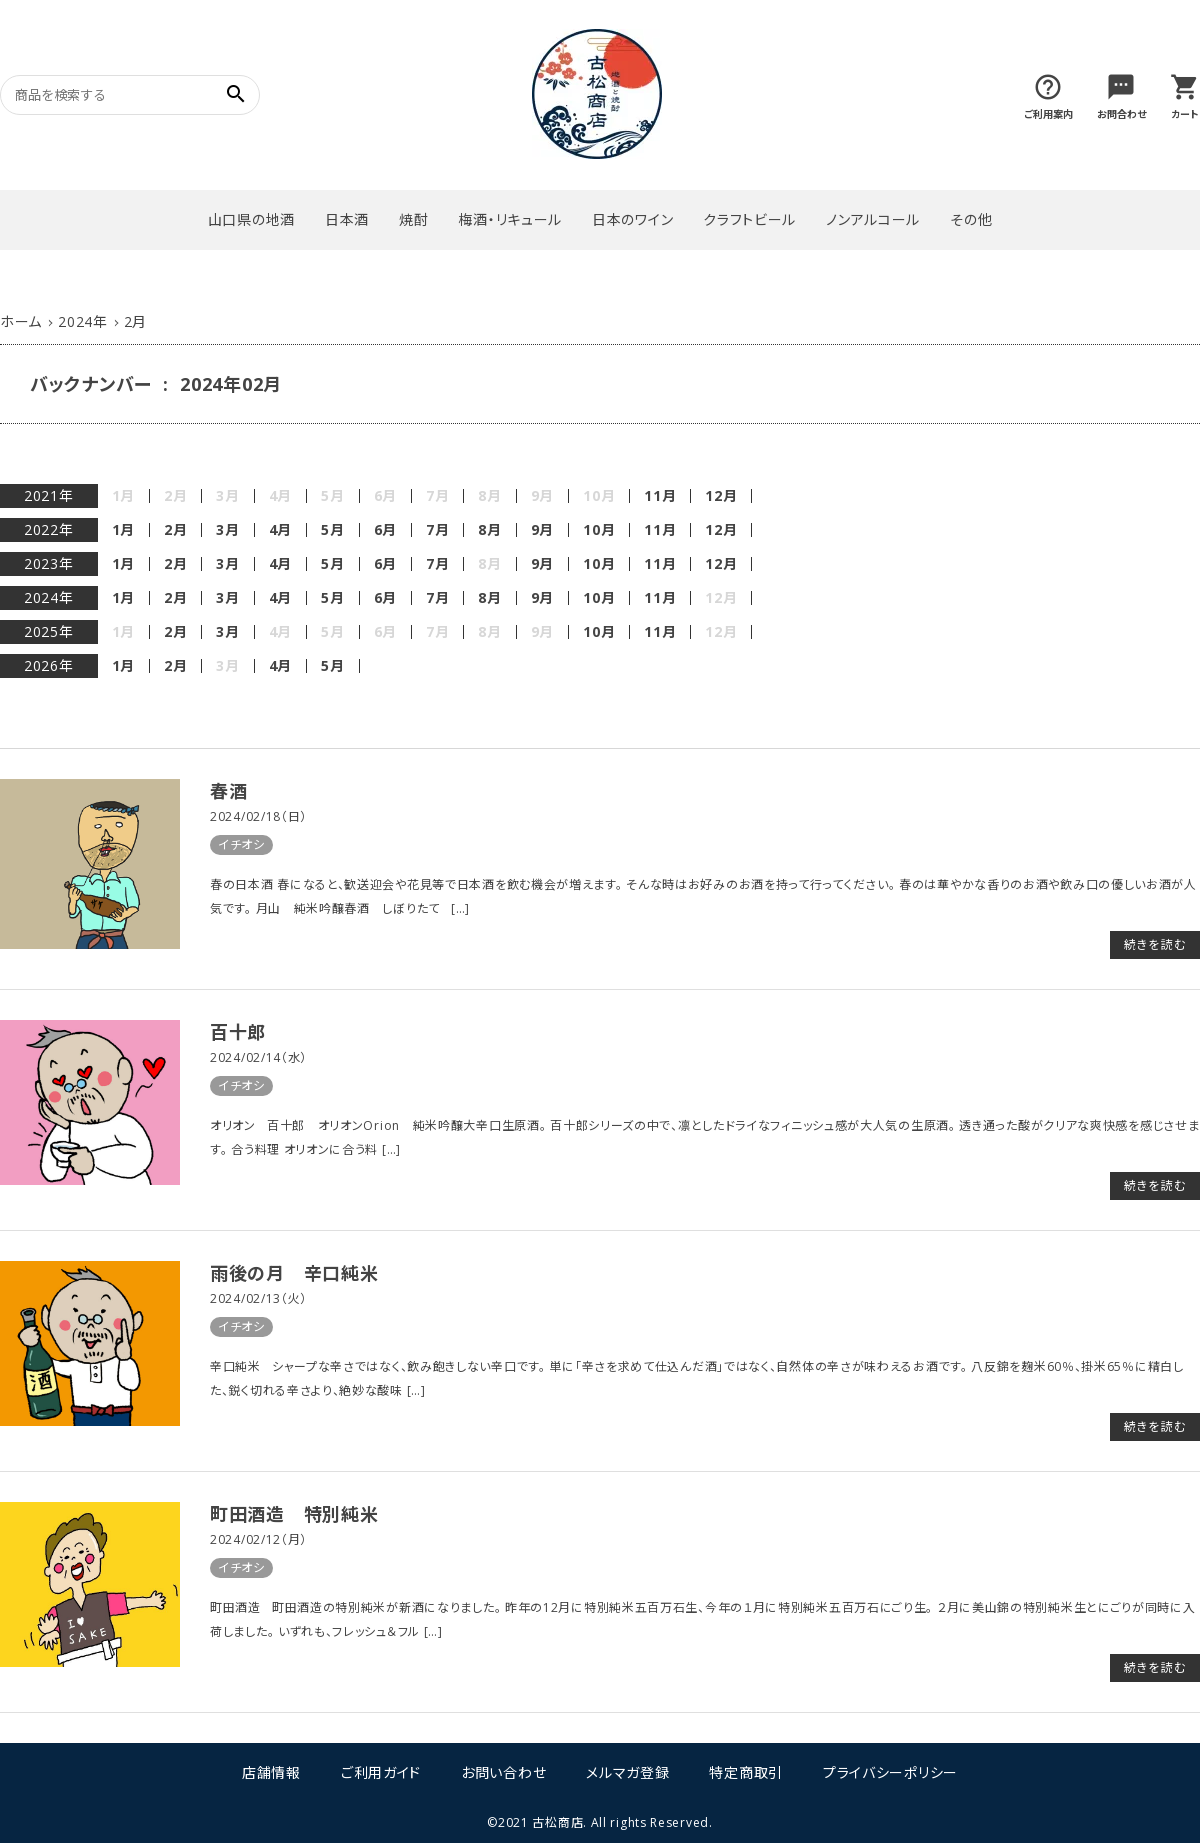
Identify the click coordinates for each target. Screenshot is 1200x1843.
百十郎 (238, 1032)
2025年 (49, 631)
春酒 (228, 791)
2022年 (49, 529)
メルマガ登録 (627, 1772)
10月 (599, 530)
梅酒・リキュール (510, 219)
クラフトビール (749, 219)
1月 (123, 530)
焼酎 (413, 219)
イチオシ (241, 844)
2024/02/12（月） (258, 1539)
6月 (385, 530)
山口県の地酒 (251, 219)
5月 (332, 530)
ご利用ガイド (381, 1772)
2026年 (49, 665)
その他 (971, 219)
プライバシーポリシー (890, 1772)
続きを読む (1155, 944)
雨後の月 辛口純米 (294, 1273)
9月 (542, 530)
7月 (437, 530)
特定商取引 (746, 1772)
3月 (227, 530)
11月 (660, 496)
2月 (175, 530)
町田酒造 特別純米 (294, 1514)
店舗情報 (271, 1772)
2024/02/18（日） (258, 816)
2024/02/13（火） (258, 1298)
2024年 (49, 597)
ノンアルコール (873, 219)
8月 (489, 530)
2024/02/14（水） (258, 1057)
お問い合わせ (503, 1772)
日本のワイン (632, 219)
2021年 (49, 495)
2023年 (49, 563)
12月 (721, 496)
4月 (280, 530)
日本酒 (347, 219)
